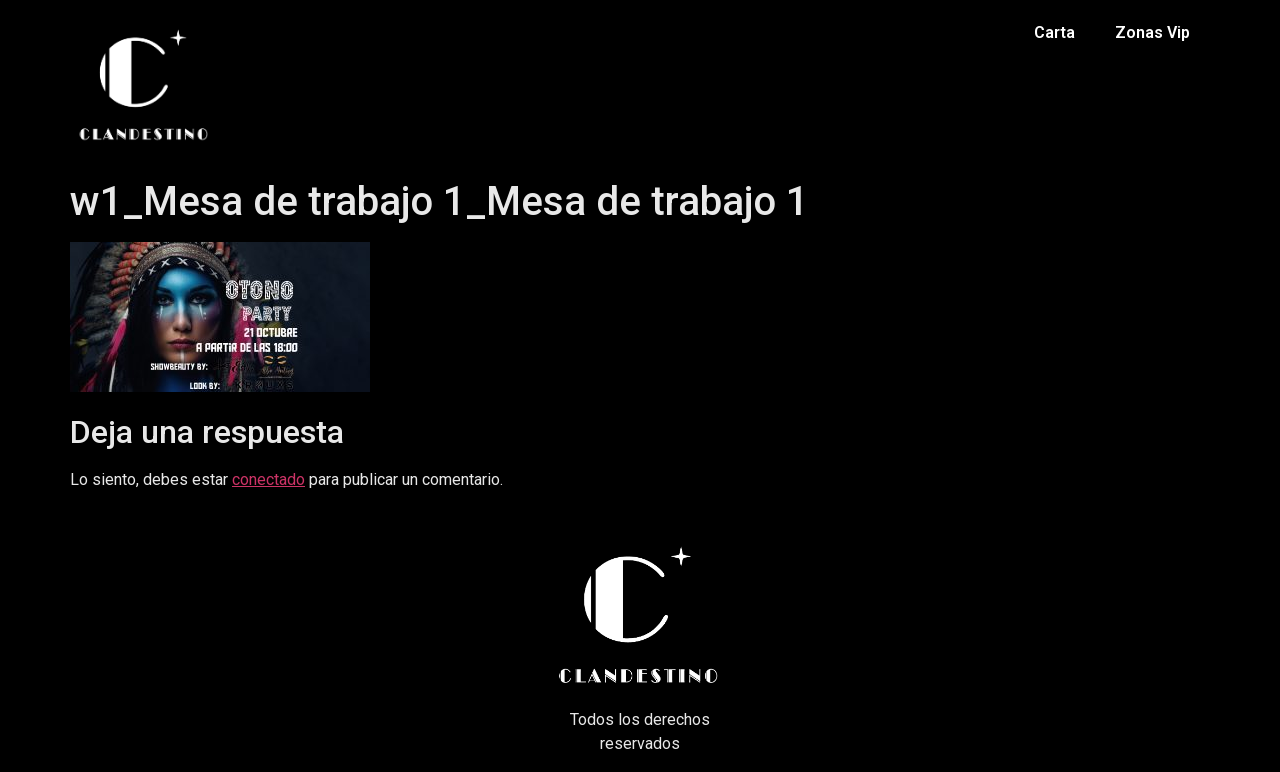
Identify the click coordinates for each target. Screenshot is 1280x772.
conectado (268, 479)
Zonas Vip (1152, 32)
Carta (1054, 32)
